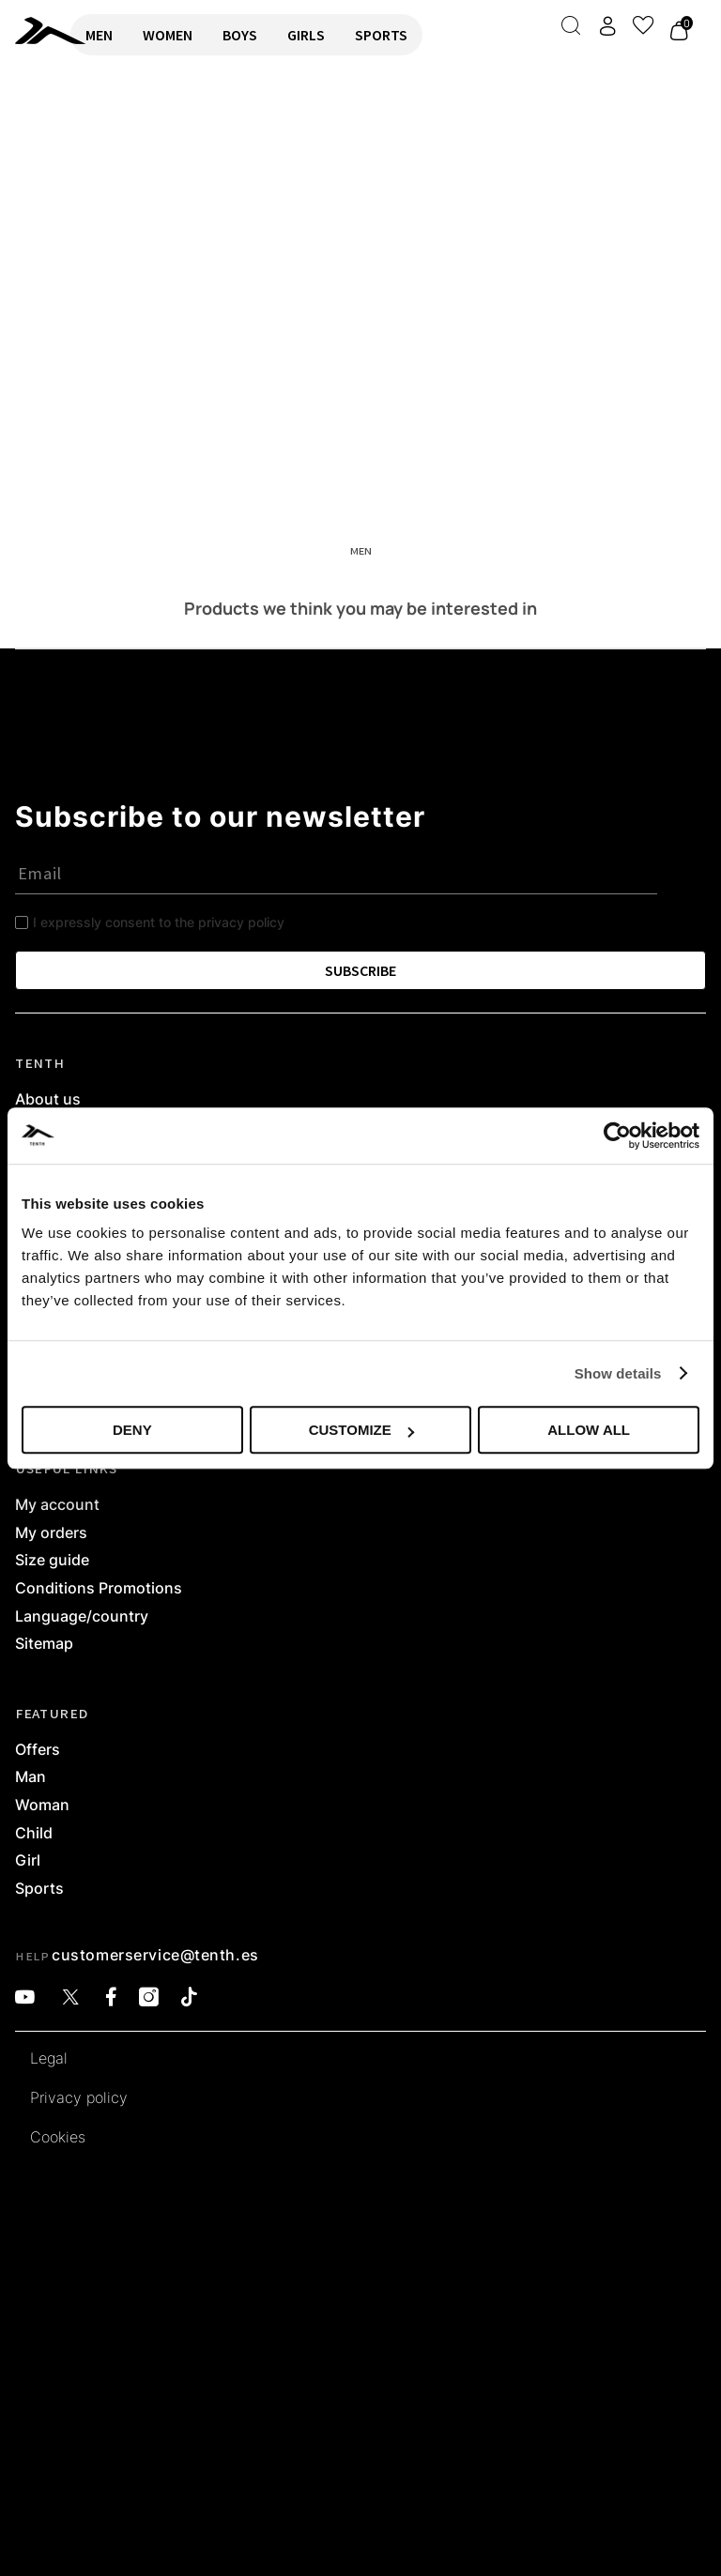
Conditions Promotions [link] (98, 1588)
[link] (35, 30)
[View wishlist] (643, 25)
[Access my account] (607, 26)
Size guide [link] (52, 1560)
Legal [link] (49, 2058)
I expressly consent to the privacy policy (158, 922)
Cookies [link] (57, 2137)
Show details (618, 1373)
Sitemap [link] (44, 1644)
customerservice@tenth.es (155, 1954)
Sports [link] (39, 1889)
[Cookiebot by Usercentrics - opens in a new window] (617, 1135)
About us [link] (48, 1099)
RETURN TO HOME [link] (68, 137)
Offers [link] (37, 1750)
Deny (132, 1430)
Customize (361, 1430)
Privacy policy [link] (79, 2098)
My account (57, 1505)
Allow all (588, 1430)
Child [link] (34, 1833)
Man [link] (30, 1777)
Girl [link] (27, 1860)
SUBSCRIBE (360, 970)
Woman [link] (42, 1805)
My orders (51, 1533)
